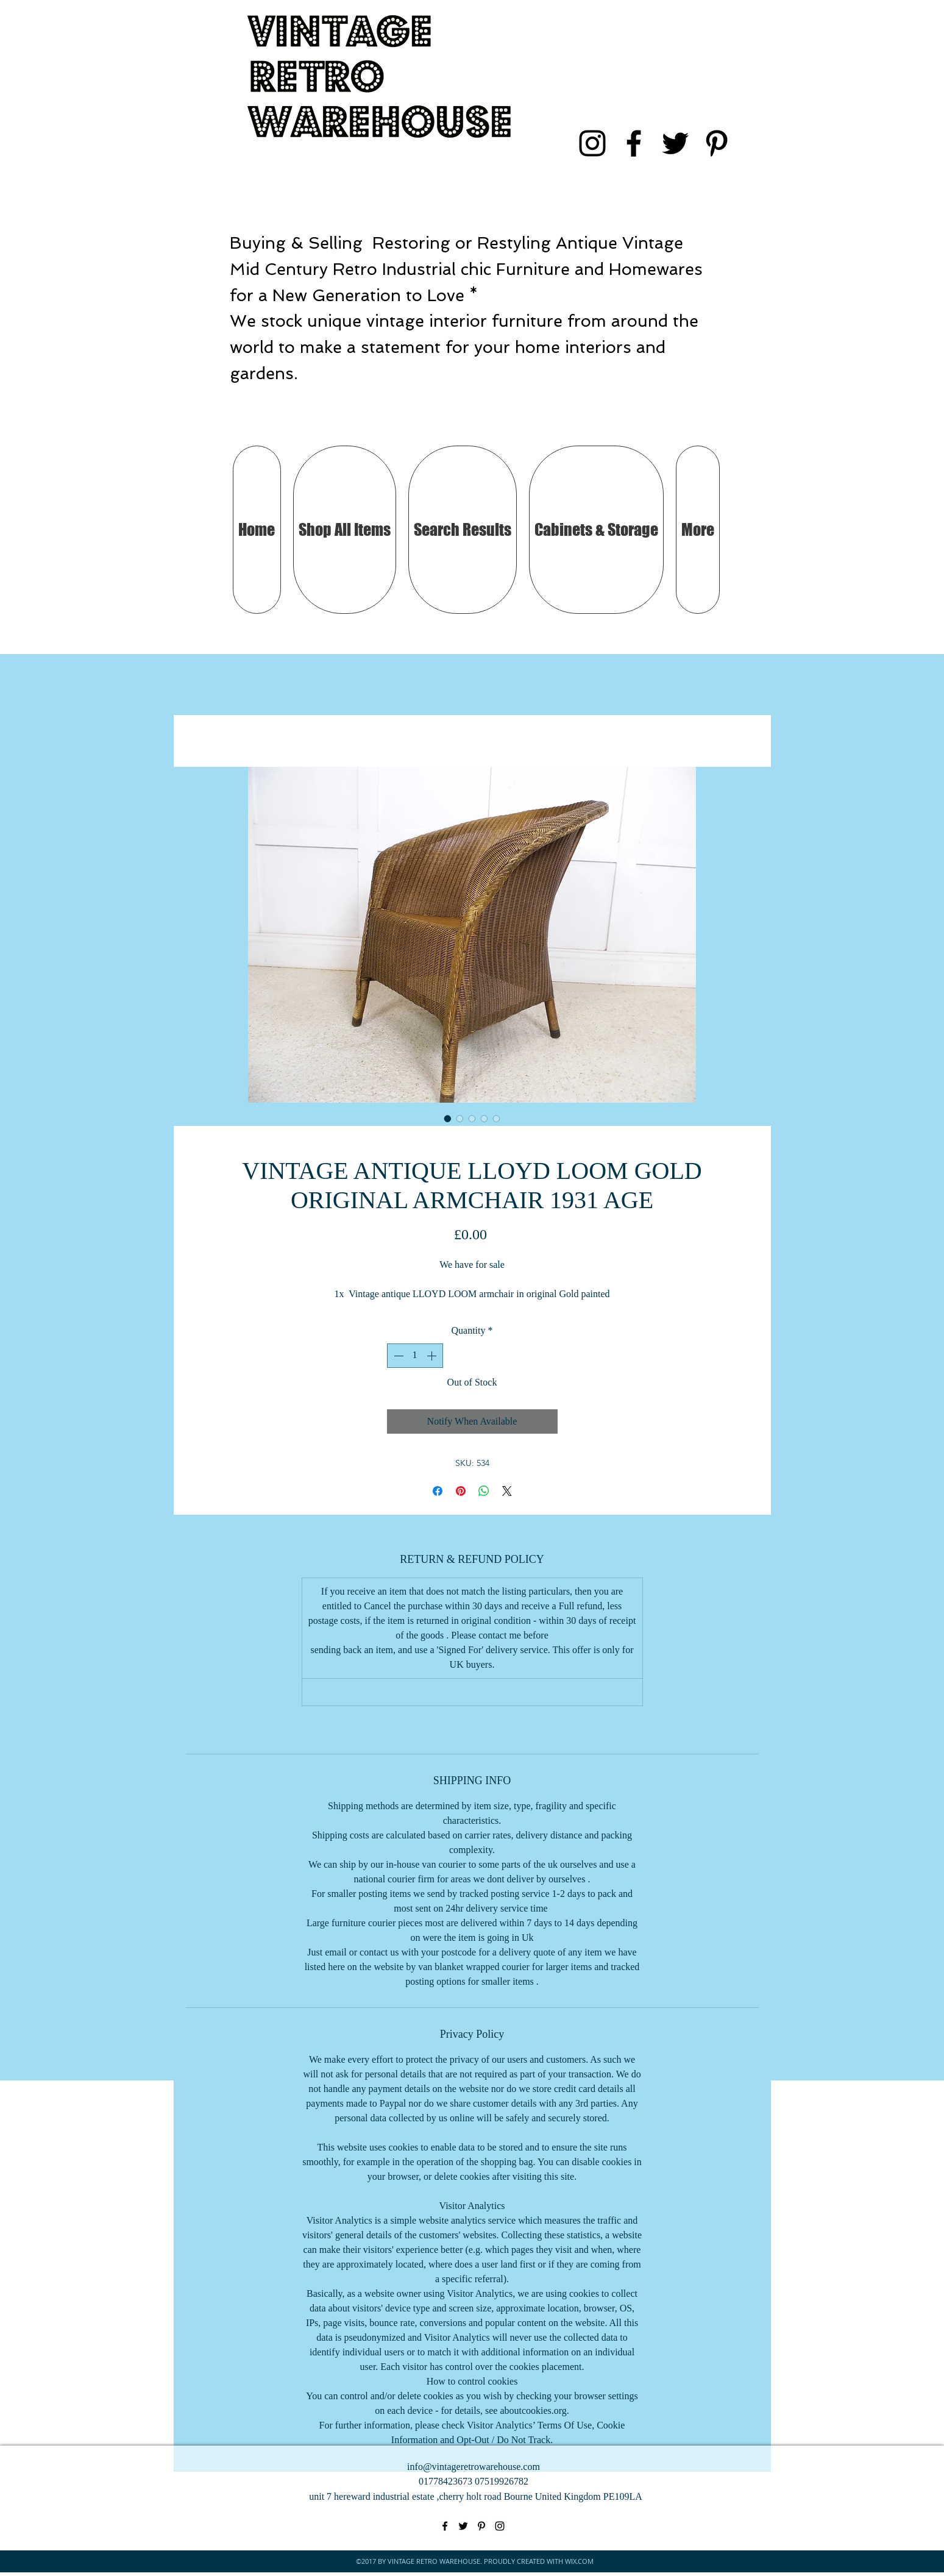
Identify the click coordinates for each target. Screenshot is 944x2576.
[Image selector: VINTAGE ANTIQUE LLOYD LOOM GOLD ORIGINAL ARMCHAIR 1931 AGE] (448, 1118)
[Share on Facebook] (437, 1491)
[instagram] (592, 143)
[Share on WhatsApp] (484, 1491)
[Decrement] (397, 1355)
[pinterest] (716, 143)
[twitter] (675, 143)
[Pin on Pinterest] (460, 1491)
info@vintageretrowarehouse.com (473, 2466)
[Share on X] (507, 1491)
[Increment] (432, 1355)
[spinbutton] (415, 1355)
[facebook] (633, 143)
